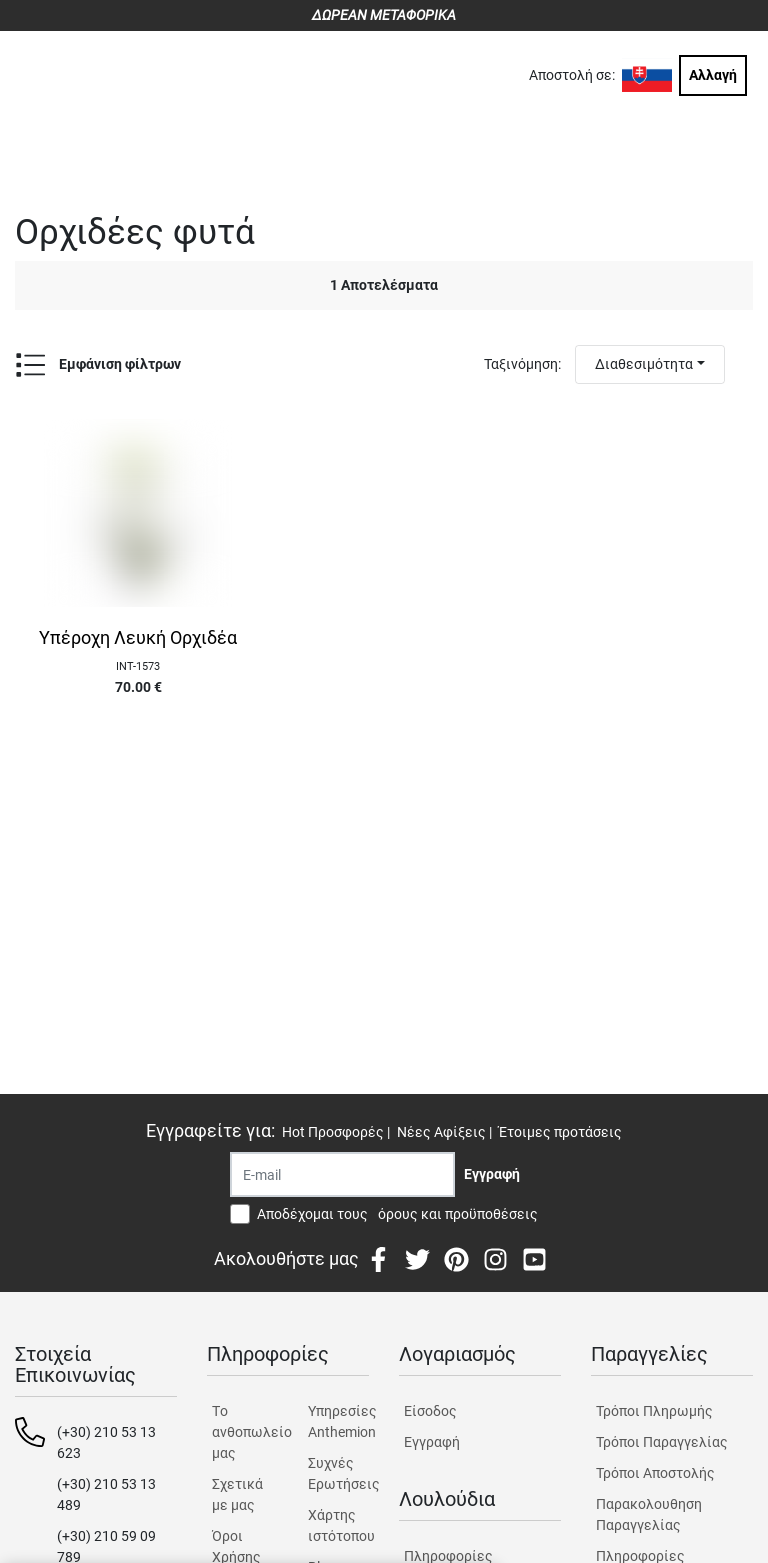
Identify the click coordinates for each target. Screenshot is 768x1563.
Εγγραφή (432, 1442)
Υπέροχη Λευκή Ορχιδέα (138, 638)
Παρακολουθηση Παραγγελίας (649, 1514)
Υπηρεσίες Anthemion (338, 1421)
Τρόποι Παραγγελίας (662, 1442)
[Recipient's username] (342, 1174)
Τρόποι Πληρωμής (654, 1411)
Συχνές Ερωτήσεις (338, 1473)
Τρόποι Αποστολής (655, 1473)
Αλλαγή (713, 75)
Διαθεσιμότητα (644, 364)
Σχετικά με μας (237, 1494)
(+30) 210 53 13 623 (106, 1442)
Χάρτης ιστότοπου (338, 1525)
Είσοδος (430, 1411)
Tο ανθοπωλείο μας (242, 1432)
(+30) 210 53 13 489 (106, 1494)
